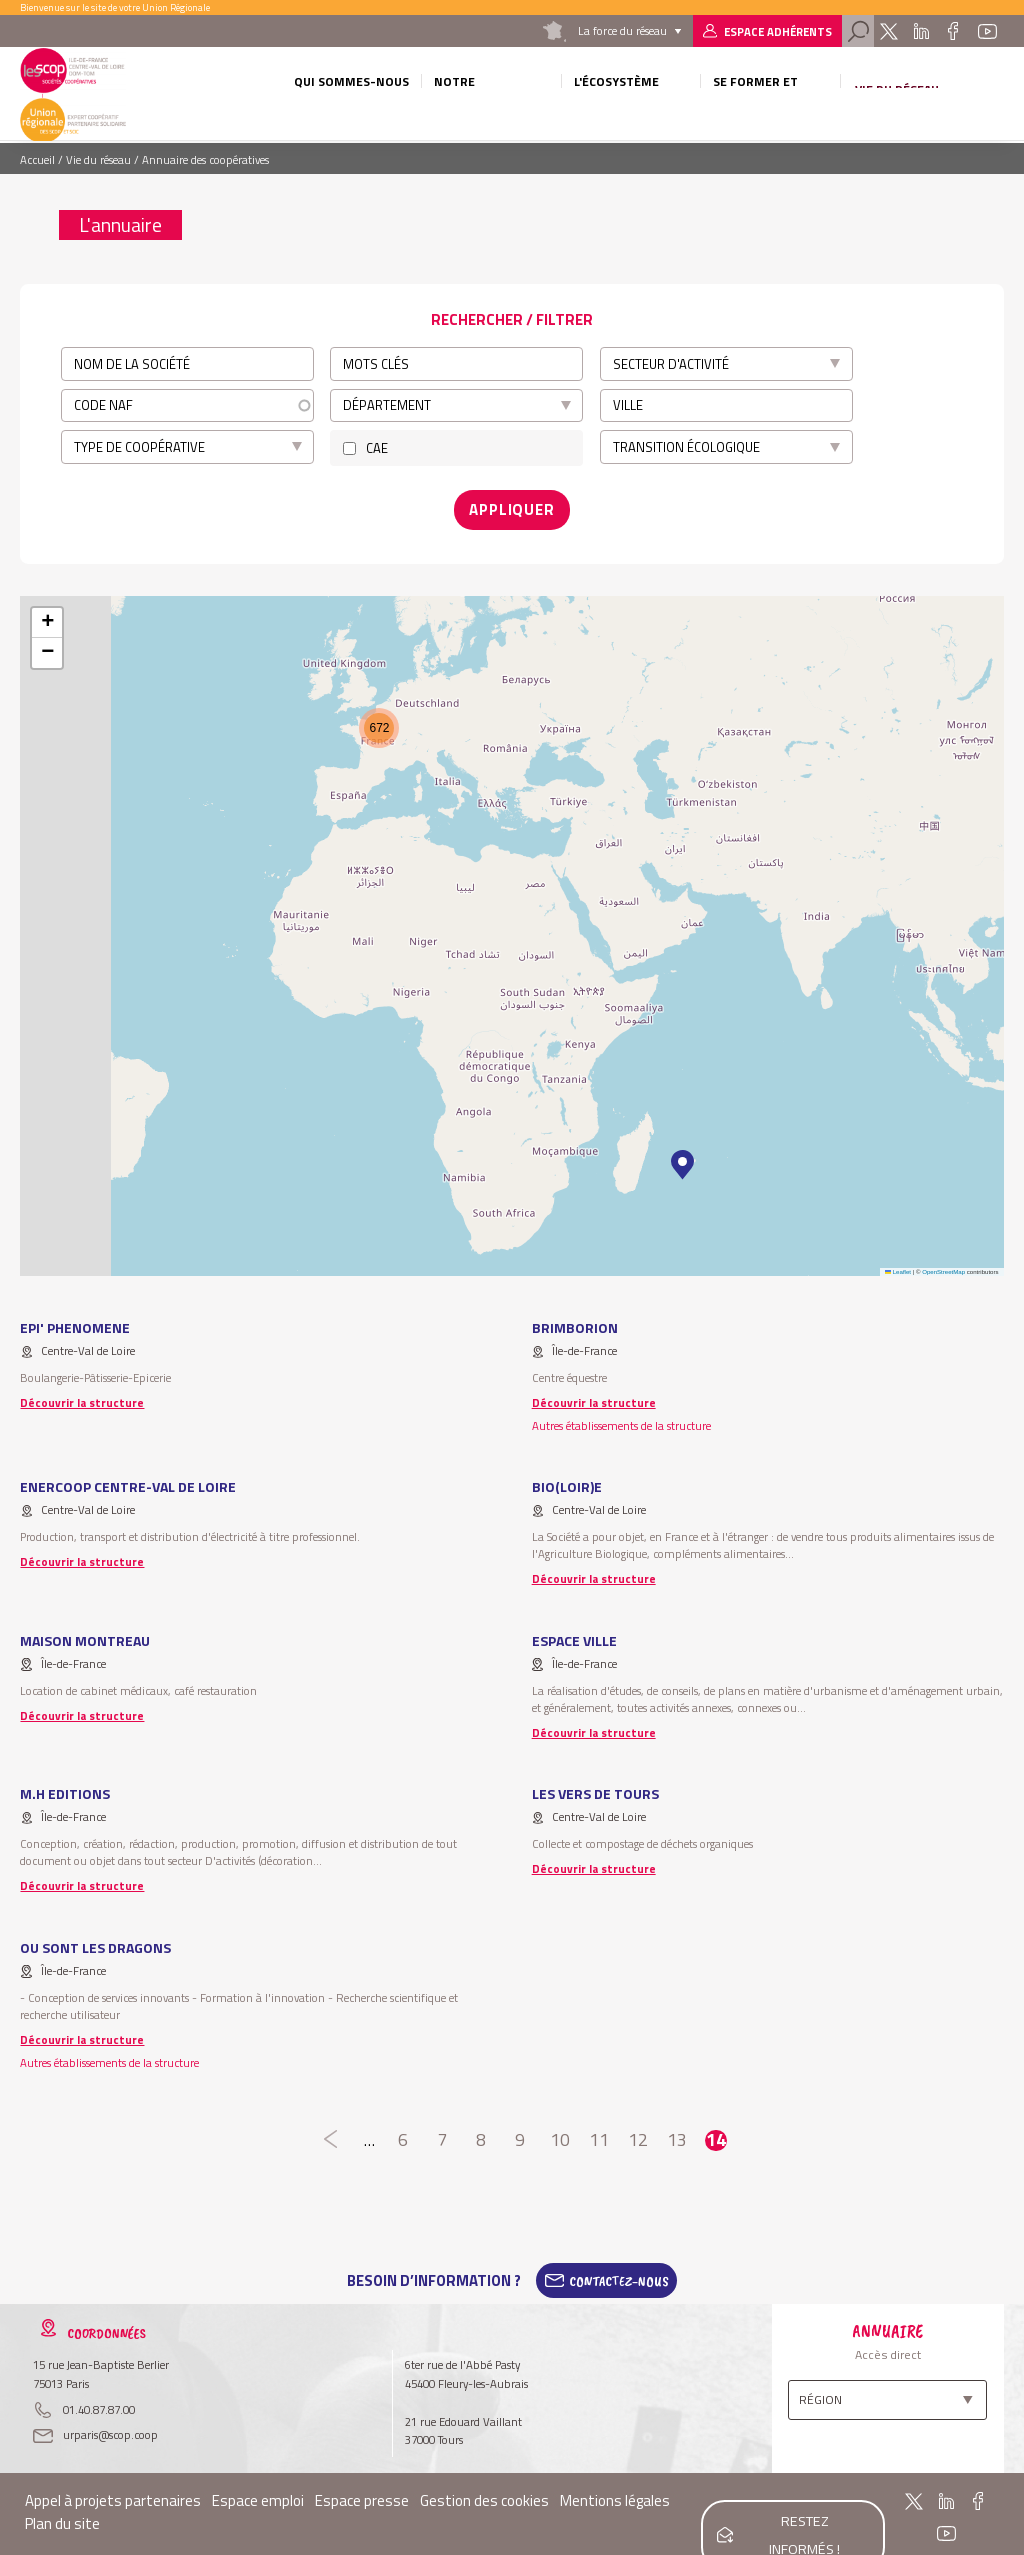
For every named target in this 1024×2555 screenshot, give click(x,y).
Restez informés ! (802, 2507)
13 (676, 2133)
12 (637, 2133)
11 (598, 2133)
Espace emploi (258, 2493)
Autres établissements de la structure (621, 1417)
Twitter (888, 31)
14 (715, 2133)
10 (559, 2133)
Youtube (987, 31)
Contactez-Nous (619, 2273)
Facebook (953, 31)
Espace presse (362, 2493)
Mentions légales (615, 2493)
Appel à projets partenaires (113, 2493)
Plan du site (62, 2516)
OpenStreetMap (943, 1263)
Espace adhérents (778, 31)
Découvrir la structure (82, 1394)
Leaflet (898, 1263)
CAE (377, 448)
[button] (682, 1158)
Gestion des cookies (484, 2493)
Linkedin (921, 31)
